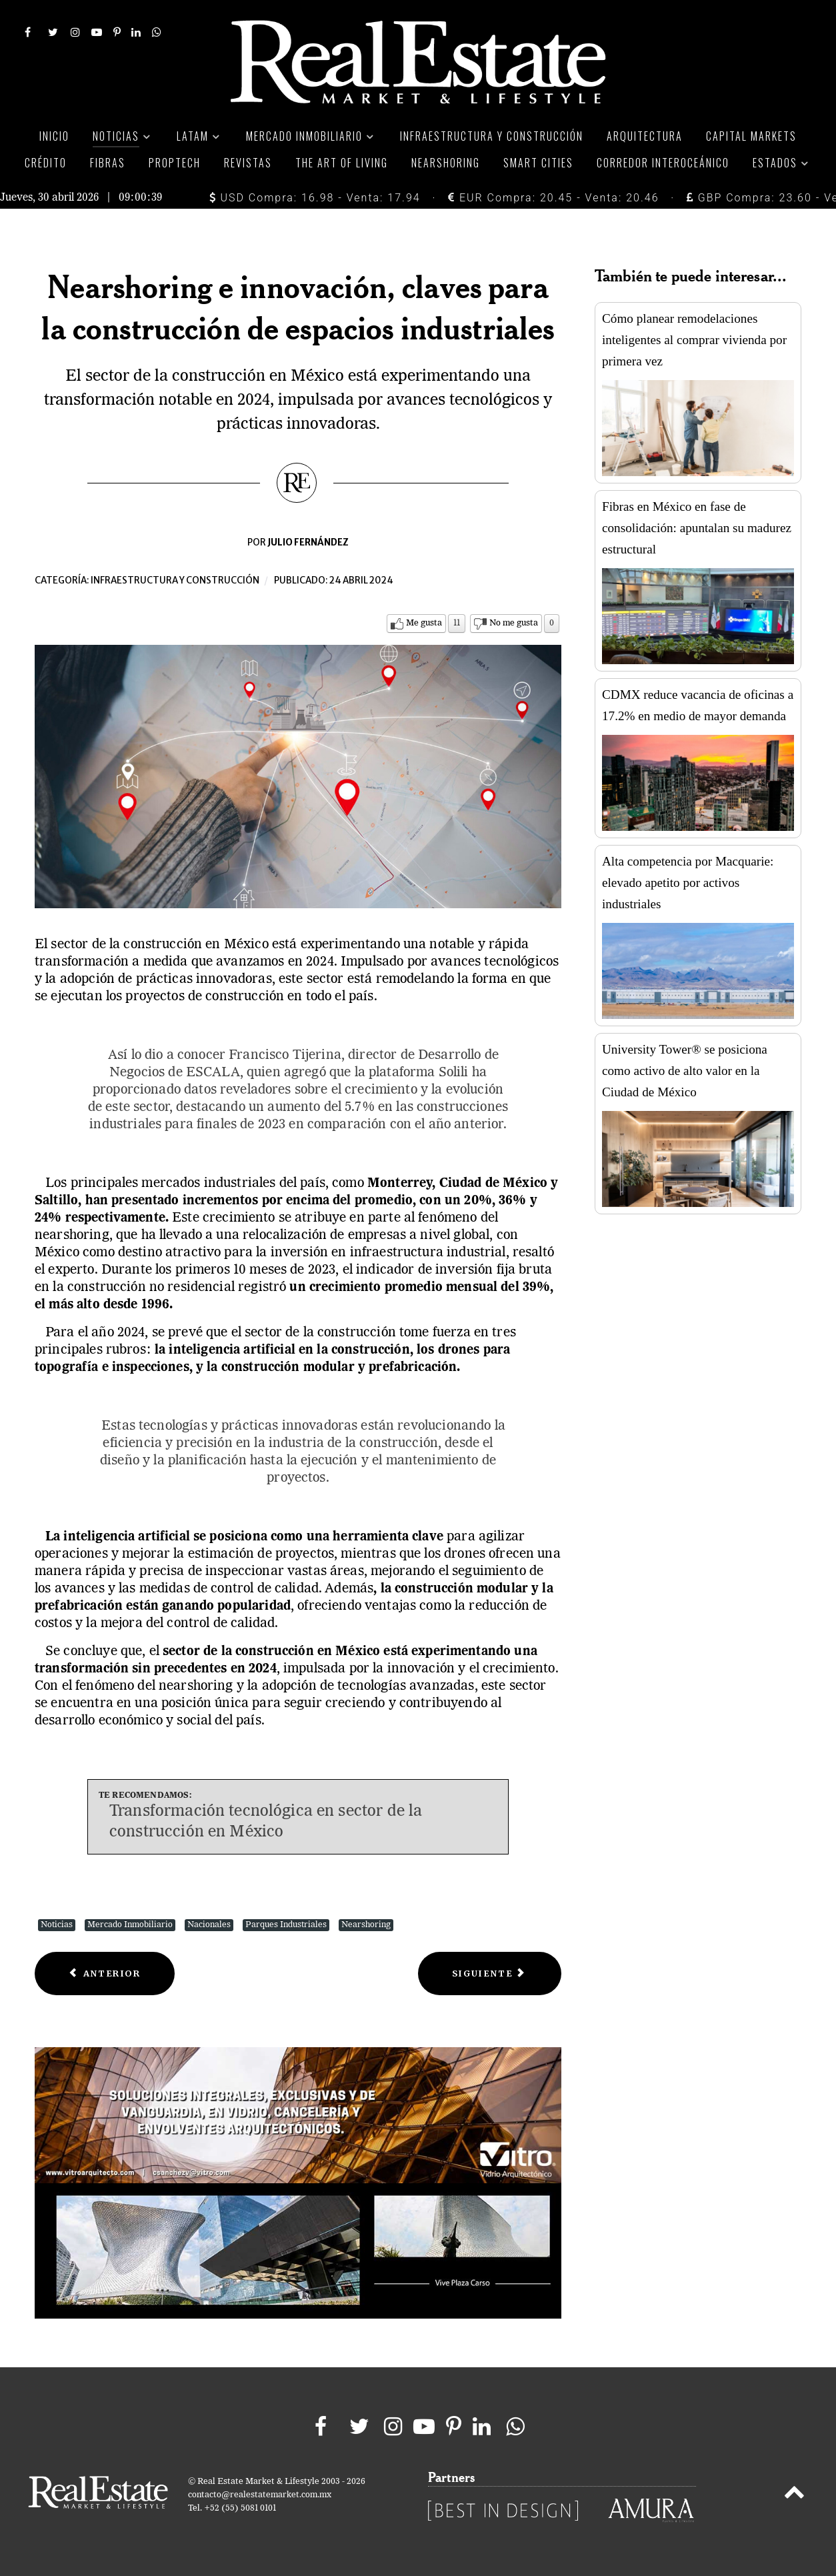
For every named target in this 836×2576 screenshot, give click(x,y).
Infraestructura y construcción (175, 580)
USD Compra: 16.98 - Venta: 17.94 (315, 197)
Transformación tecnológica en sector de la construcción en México (265, 1822)
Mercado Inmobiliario (130, 1924)
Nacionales (209, 1924)
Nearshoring (366, 1924)
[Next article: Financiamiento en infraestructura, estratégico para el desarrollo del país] (489, 1973)
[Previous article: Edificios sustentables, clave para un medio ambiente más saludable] (105, 1973)
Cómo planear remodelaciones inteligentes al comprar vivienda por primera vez (694, 339)
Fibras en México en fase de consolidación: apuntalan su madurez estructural (696, 527)
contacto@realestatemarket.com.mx (259, 2495)
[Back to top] (794, 2494)
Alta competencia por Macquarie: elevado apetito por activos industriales (687, 882)
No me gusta (513, 623)
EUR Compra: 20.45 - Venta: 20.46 (553, 197)
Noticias (57, 1924)
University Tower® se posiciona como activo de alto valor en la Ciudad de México (684, 1070)
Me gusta (424, 623)
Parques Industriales (286, 1924)
